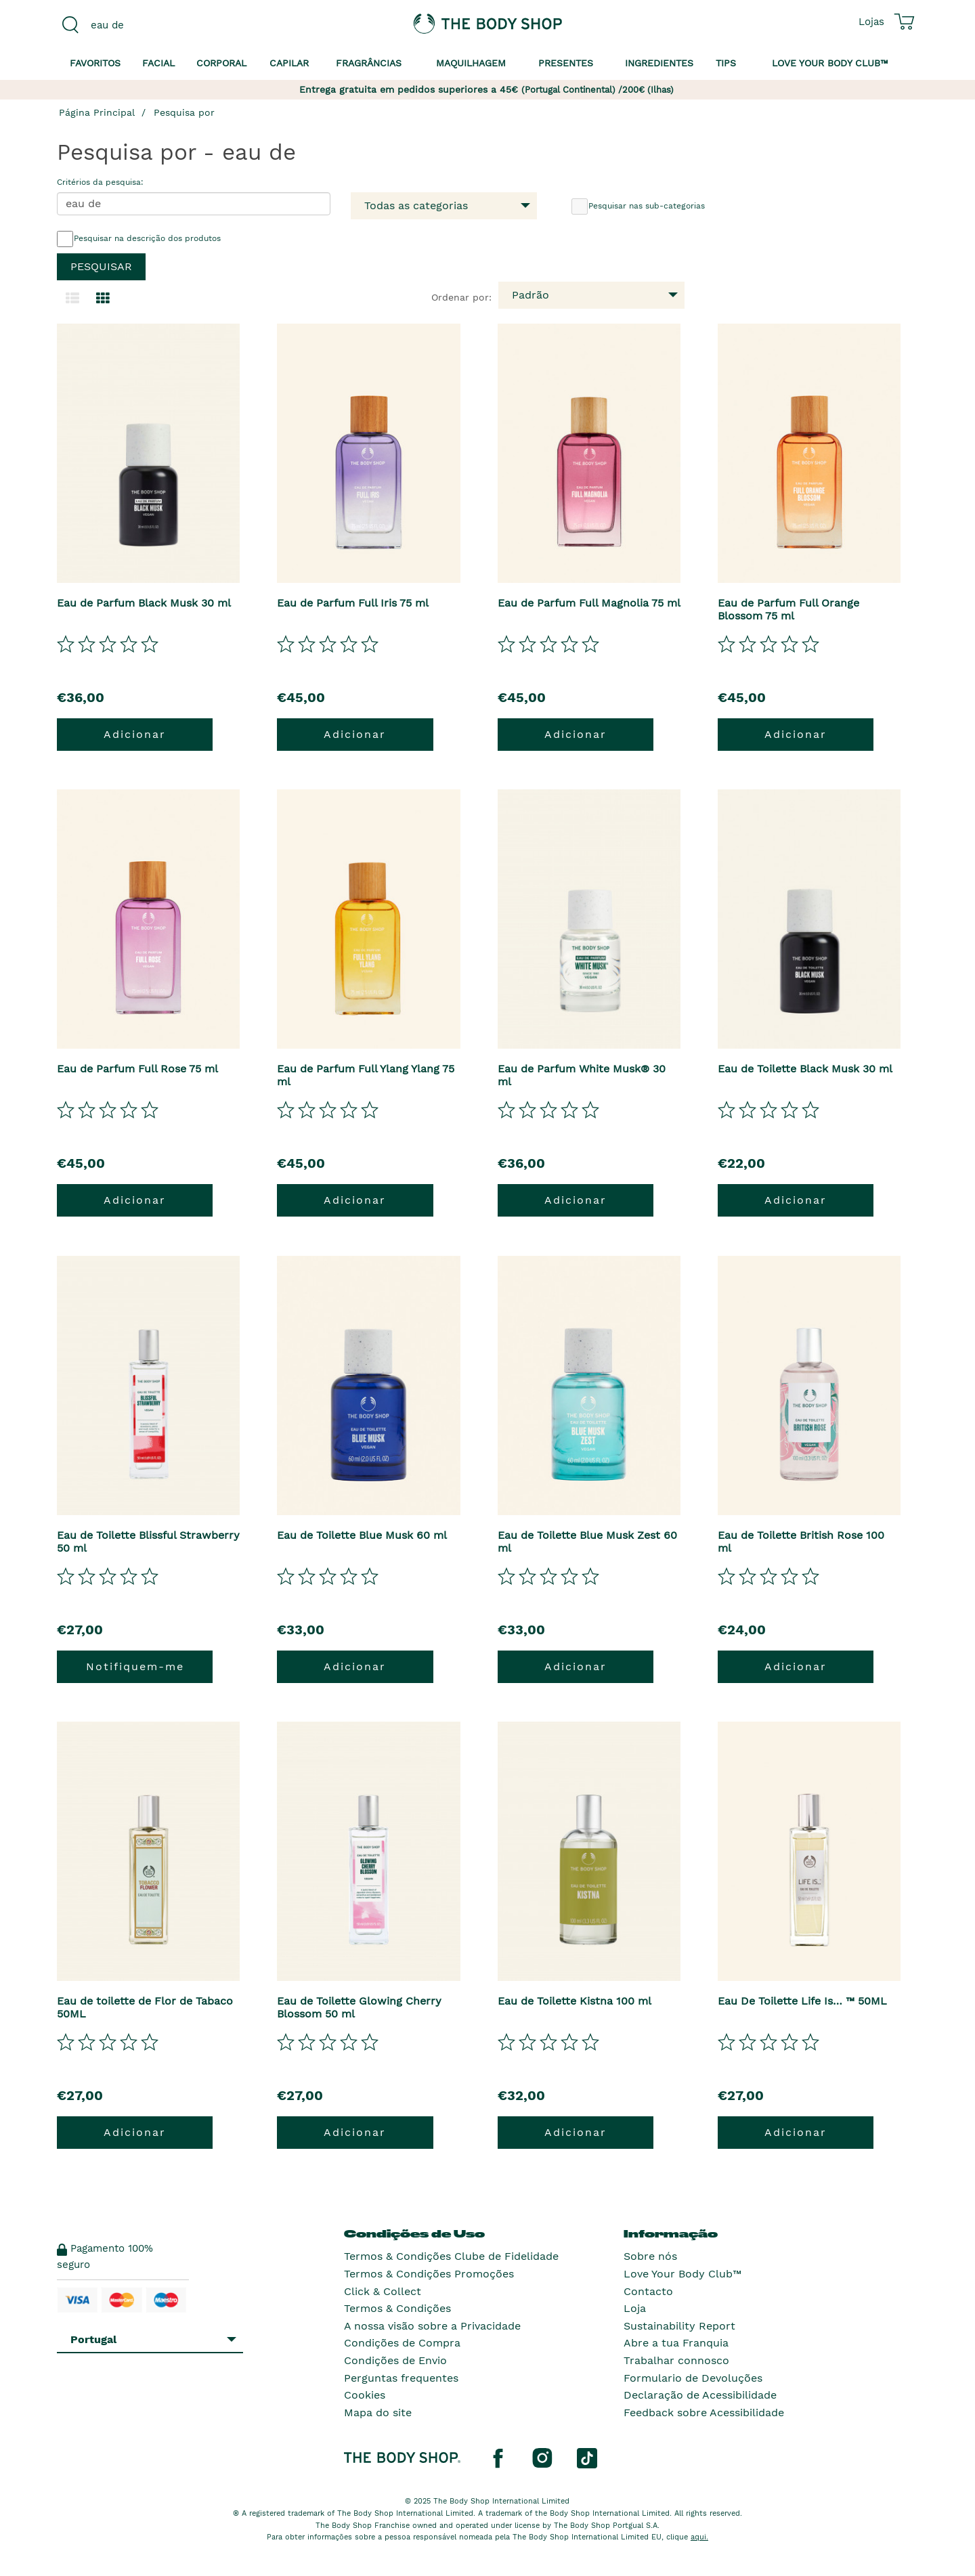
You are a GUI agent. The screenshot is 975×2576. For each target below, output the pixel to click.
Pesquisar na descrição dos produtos (139, 239)
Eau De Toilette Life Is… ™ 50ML (802, 2000)
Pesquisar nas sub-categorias (638, 206)
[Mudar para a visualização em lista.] (72, 298)
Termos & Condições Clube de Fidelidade (451, 2256)
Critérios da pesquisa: (100, 182)
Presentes (565, 63)
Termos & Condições (397, 2308)
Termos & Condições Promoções (429, 2273)
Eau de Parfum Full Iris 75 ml (353, 602)
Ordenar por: (461, 297)
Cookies (364, 2394)
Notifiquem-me (135, 1666)
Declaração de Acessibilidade (700, 2394)
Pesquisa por (184, 112)
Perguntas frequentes (401, 2378)
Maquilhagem (471, 63)
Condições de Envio (395, 2360)
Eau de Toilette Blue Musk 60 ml (362, 1535)
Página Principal (97, 112)
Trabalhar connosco (676, 2360)
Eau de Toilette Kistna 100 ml (574, 2000)
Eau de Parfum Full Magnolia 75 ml (589, 602)
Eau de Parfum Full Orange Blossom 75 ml (788, 609)
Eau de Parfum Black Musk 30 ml (144, 602)
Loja (635, 2308)
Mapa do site (378, 2412)
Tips (726, 63)
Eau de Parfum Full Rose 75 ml (137, 1068)
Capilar (289, 63)
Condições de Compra (402, 2342)
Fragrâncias (369, 63)
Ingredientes (659, 63)
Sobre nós (650, 2256)
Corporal (221, 63)
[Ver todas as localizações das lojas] (871, 22)
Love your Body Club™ (830, 63)
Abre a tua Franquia (676, 2342)
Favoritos (95, 63)
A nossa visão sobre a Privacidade (432, 2325)
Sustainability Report (679, 2325)
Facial (158, 63)
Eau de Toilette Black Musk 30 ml (805, 1068)
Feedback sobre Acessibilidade (704, 2412)
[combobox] (157, 25)
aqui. (699, 2537)
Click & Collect (382, 2291)
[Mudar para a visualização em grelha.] (102, 298)
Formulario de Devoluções (693, 2378)
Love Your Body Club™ (682, 2273)
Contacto (648, 2291)
